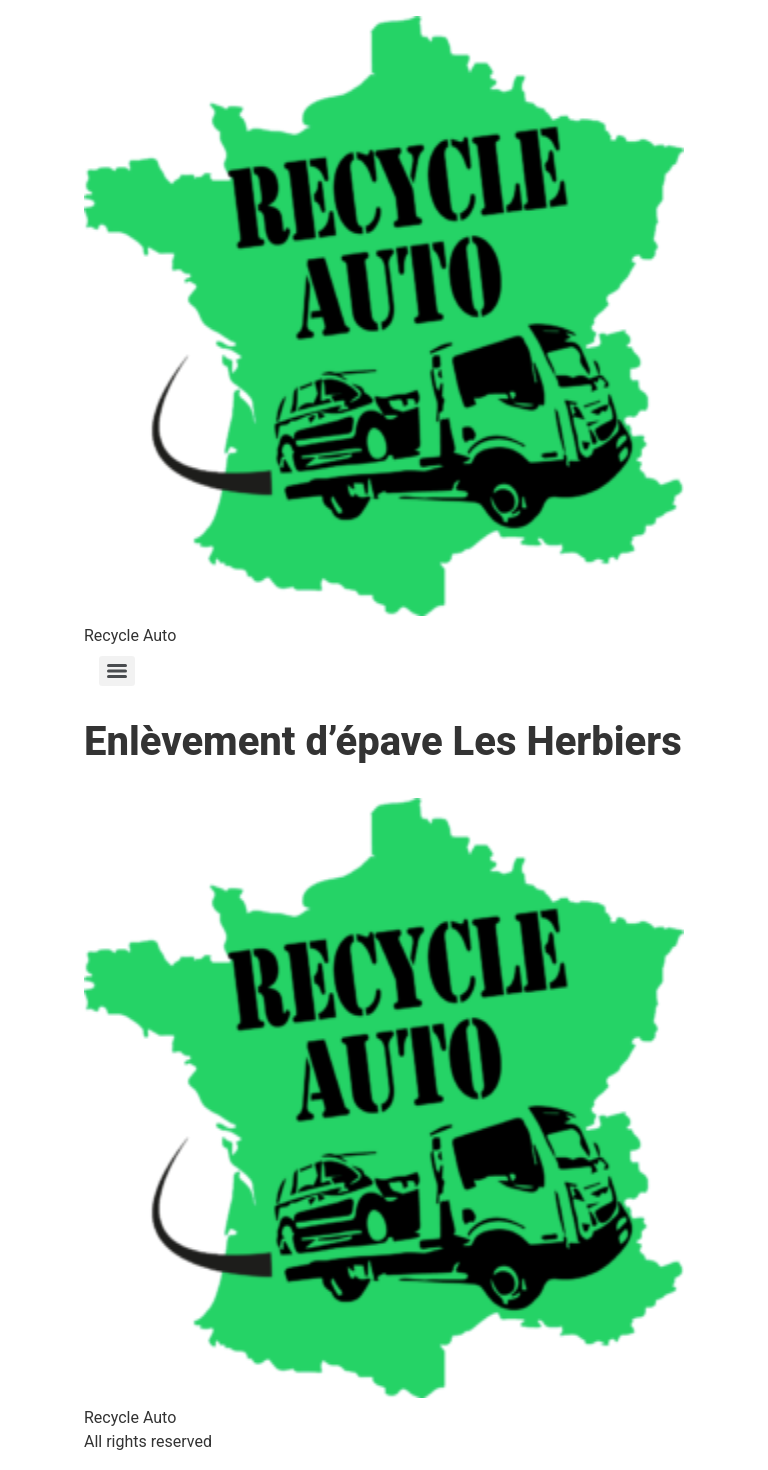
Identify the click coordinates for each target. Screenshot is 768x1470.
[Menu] (117, 671)
